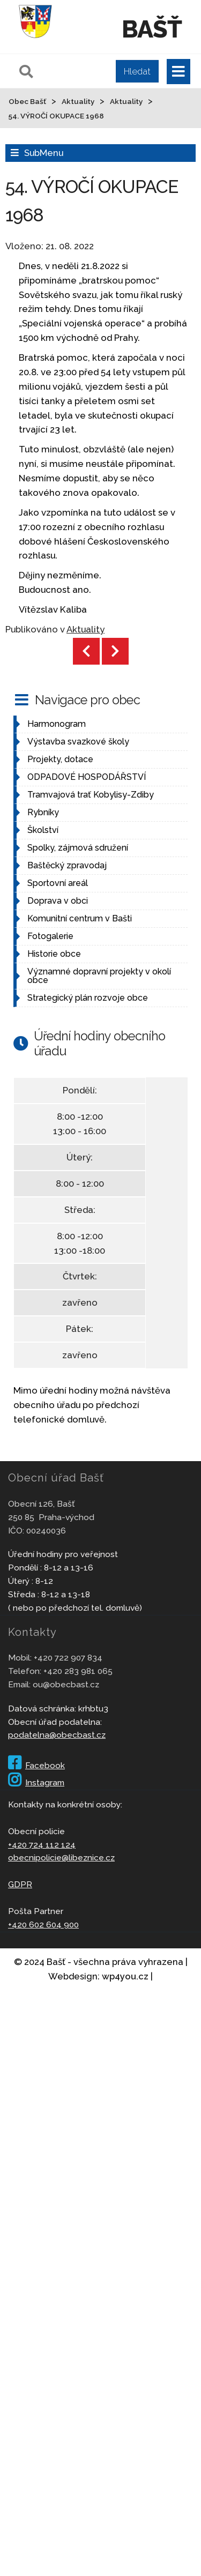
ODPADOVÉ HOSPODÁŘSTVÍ (86, 777)
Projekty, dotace (60, 759)
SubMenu (43, 152)
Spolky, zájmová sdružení (77, 848)
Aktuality (85, 629)
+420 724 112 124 (42, 1845)
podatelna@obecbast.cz (57, 1735)
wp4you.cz (125, 1976)
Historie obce (54, 954)
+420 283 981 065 (78, 1671)
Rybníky (43, 812)
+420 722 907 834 (68, 1657)
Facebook (36, 1765)
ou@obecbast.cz (66, 1684)
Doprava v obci (57, 901)
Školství (42, 830)
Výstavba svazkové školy (78, 741)
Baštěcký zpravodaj (67, 865)
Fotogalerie (50, 936)
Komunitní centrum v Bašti (79, 918)
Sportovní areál (57, 883)
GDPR (20, 1884)
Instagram (36, 1782)
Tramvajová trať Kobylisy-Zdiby (90, 795)
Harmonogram (56, 724)
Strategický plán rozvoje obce (87, 998)
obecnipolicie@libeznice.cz (61, 1857)
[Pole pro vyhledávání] (87, 71)
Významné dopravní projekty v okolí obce (99, 975)
